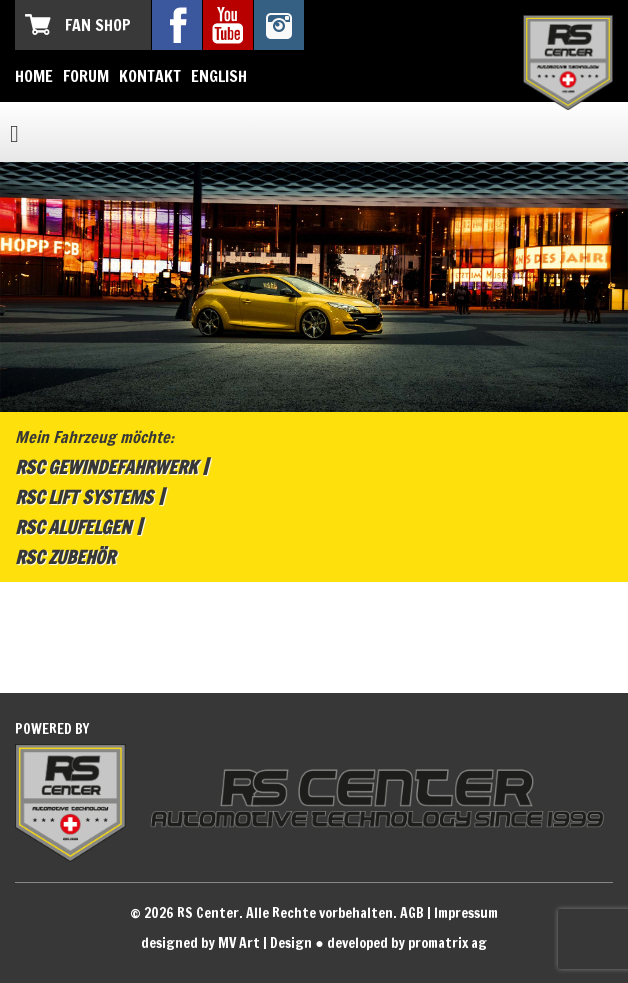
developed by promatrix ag (407, 943)
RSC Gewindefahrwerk (106, 467)
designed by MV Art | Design (226, 943)
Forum (86, 76)
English (219, 76)
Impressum (466, 913)
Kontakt (150, 76)
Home (34, 76)
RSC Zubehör (65, 557)
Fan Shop (98, 25)
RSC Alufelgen (73, 527)
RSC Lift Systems (84, 497)
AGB (412, 913)
